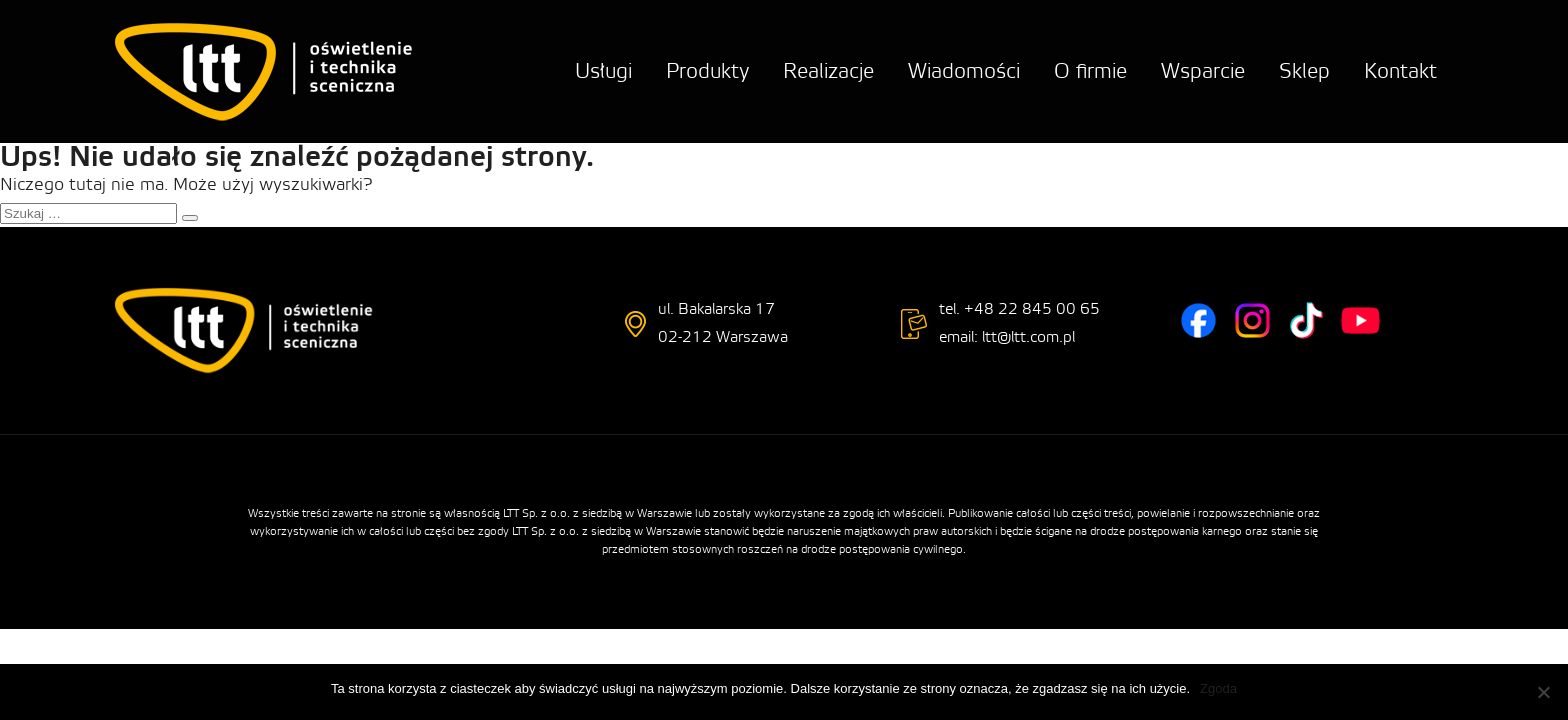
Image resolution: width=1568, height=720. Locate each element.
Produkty (707, 71)
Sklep (1304, 71)
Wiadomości (964, 71)
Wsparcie (1203, 71)
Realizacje (828, 71)
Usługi (603, 71)
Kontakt (1400, 71)
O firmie (1090, 71)
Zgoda (1218, 688)
